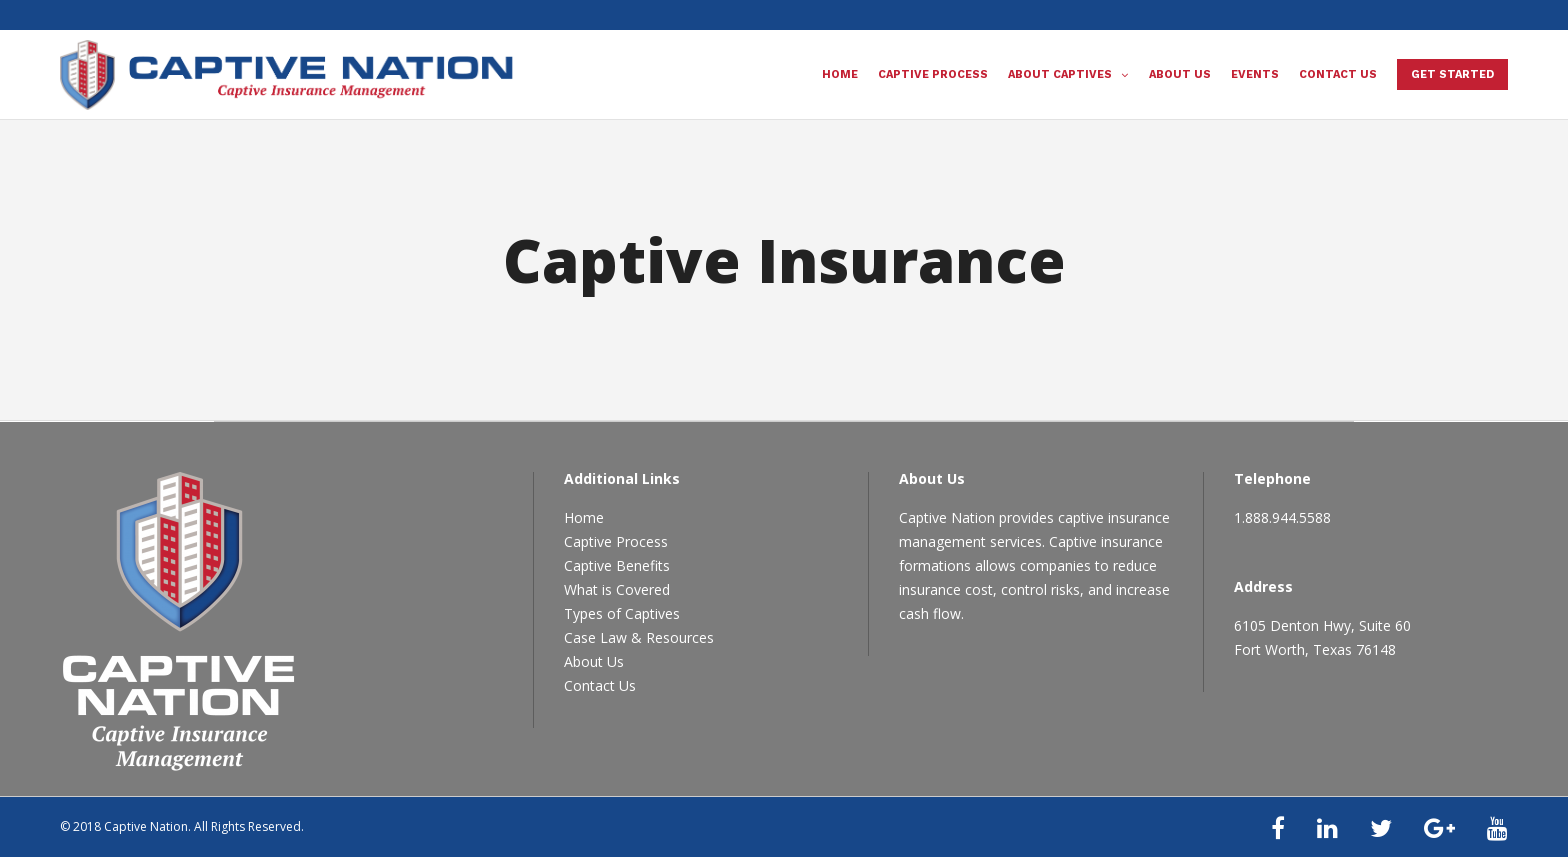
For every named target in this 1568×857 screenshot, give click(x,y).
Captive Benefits (617, 565)
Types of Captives (622, 613)
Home (584, 517)
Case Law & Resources (639, 637)
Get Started (1452, 74)
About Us (594, 661)
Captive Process (616, 541)
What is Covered (617, 589)
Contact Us (600, 685)
